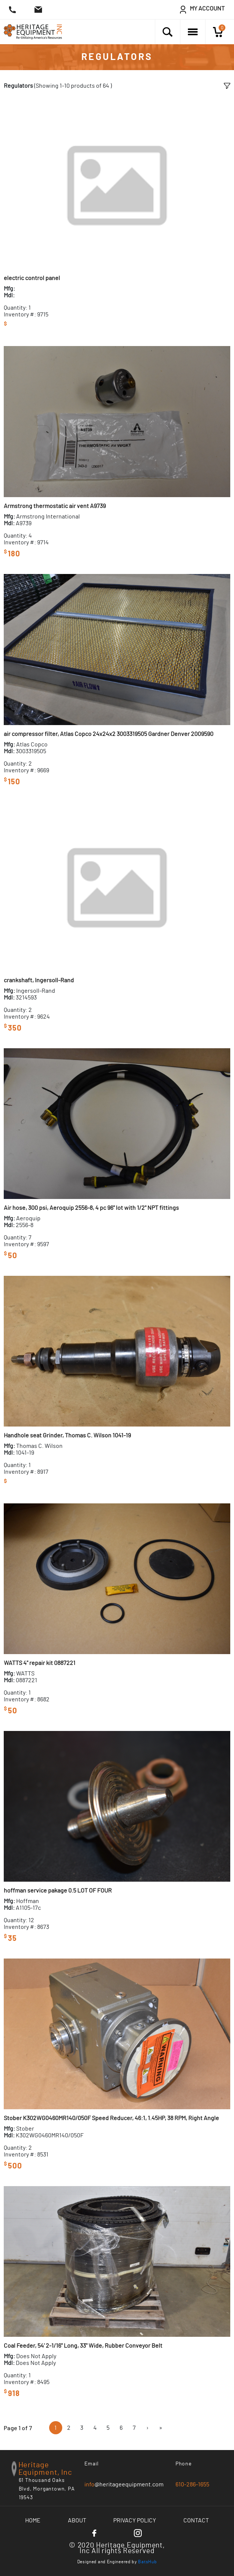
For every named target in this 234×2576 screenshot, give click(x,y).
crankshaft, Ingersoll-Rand (39, 980)
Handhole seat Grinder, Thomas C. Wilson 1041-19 (67, 1436)
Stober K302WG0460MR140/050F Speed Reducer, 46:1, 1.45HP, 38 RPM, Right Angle (111, 2118)
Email (91, 2464)
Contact (196, 2521)
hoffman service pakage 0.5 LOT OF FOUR (58, 1891)
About (77, 2521)
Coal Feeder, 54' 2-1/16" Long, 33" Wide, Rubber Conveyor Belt (83, 2346)
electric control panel (32, 278)
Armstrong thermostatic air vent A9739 (55, 506)
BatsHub (147, 2562)
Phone (184, 2464)
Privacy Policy (134, 2521)
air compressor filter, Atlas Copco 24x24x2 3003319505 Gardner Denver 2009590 (108, 734)
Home (32, 2521)
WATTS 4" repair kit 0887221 (39, 1663)
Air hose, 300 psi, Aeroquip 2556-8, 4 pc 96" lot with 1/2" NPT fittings (91, 1208)
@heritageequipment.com (124, 2485)
